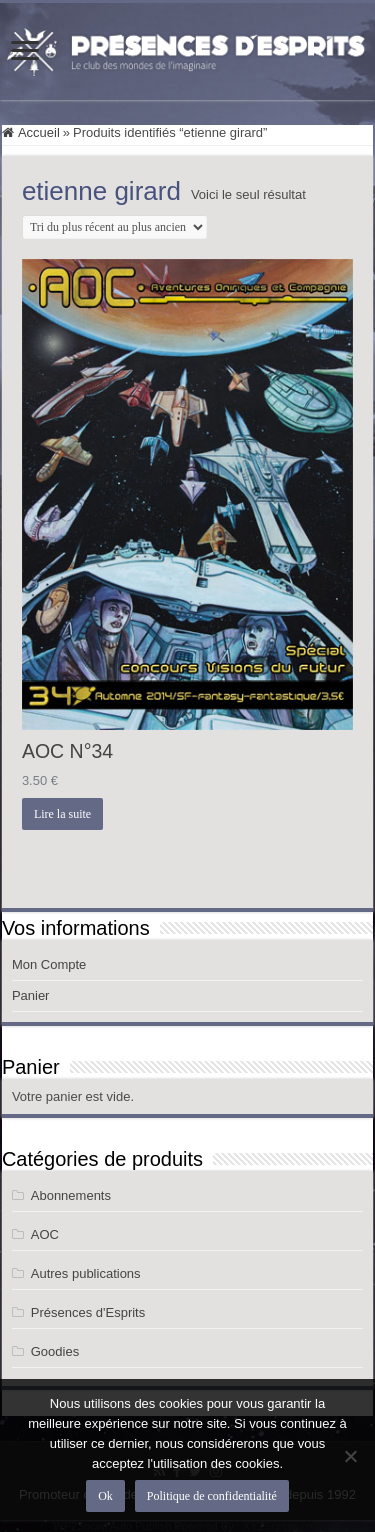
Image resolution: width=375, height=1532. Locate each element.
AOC (45, 1234)
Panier (31, 995)
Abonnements (71, 1195)
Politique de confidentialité (212, 1496)
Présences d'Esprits (88, 1312)
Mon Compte (49, 964)
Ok (105, 1496)
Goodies (55, 1351)
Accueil (39, 132)
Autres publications (86, 1273)
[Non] (350, 1456)
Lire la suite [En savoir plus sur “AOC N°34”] (62, 814)
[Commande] (114, 227)
